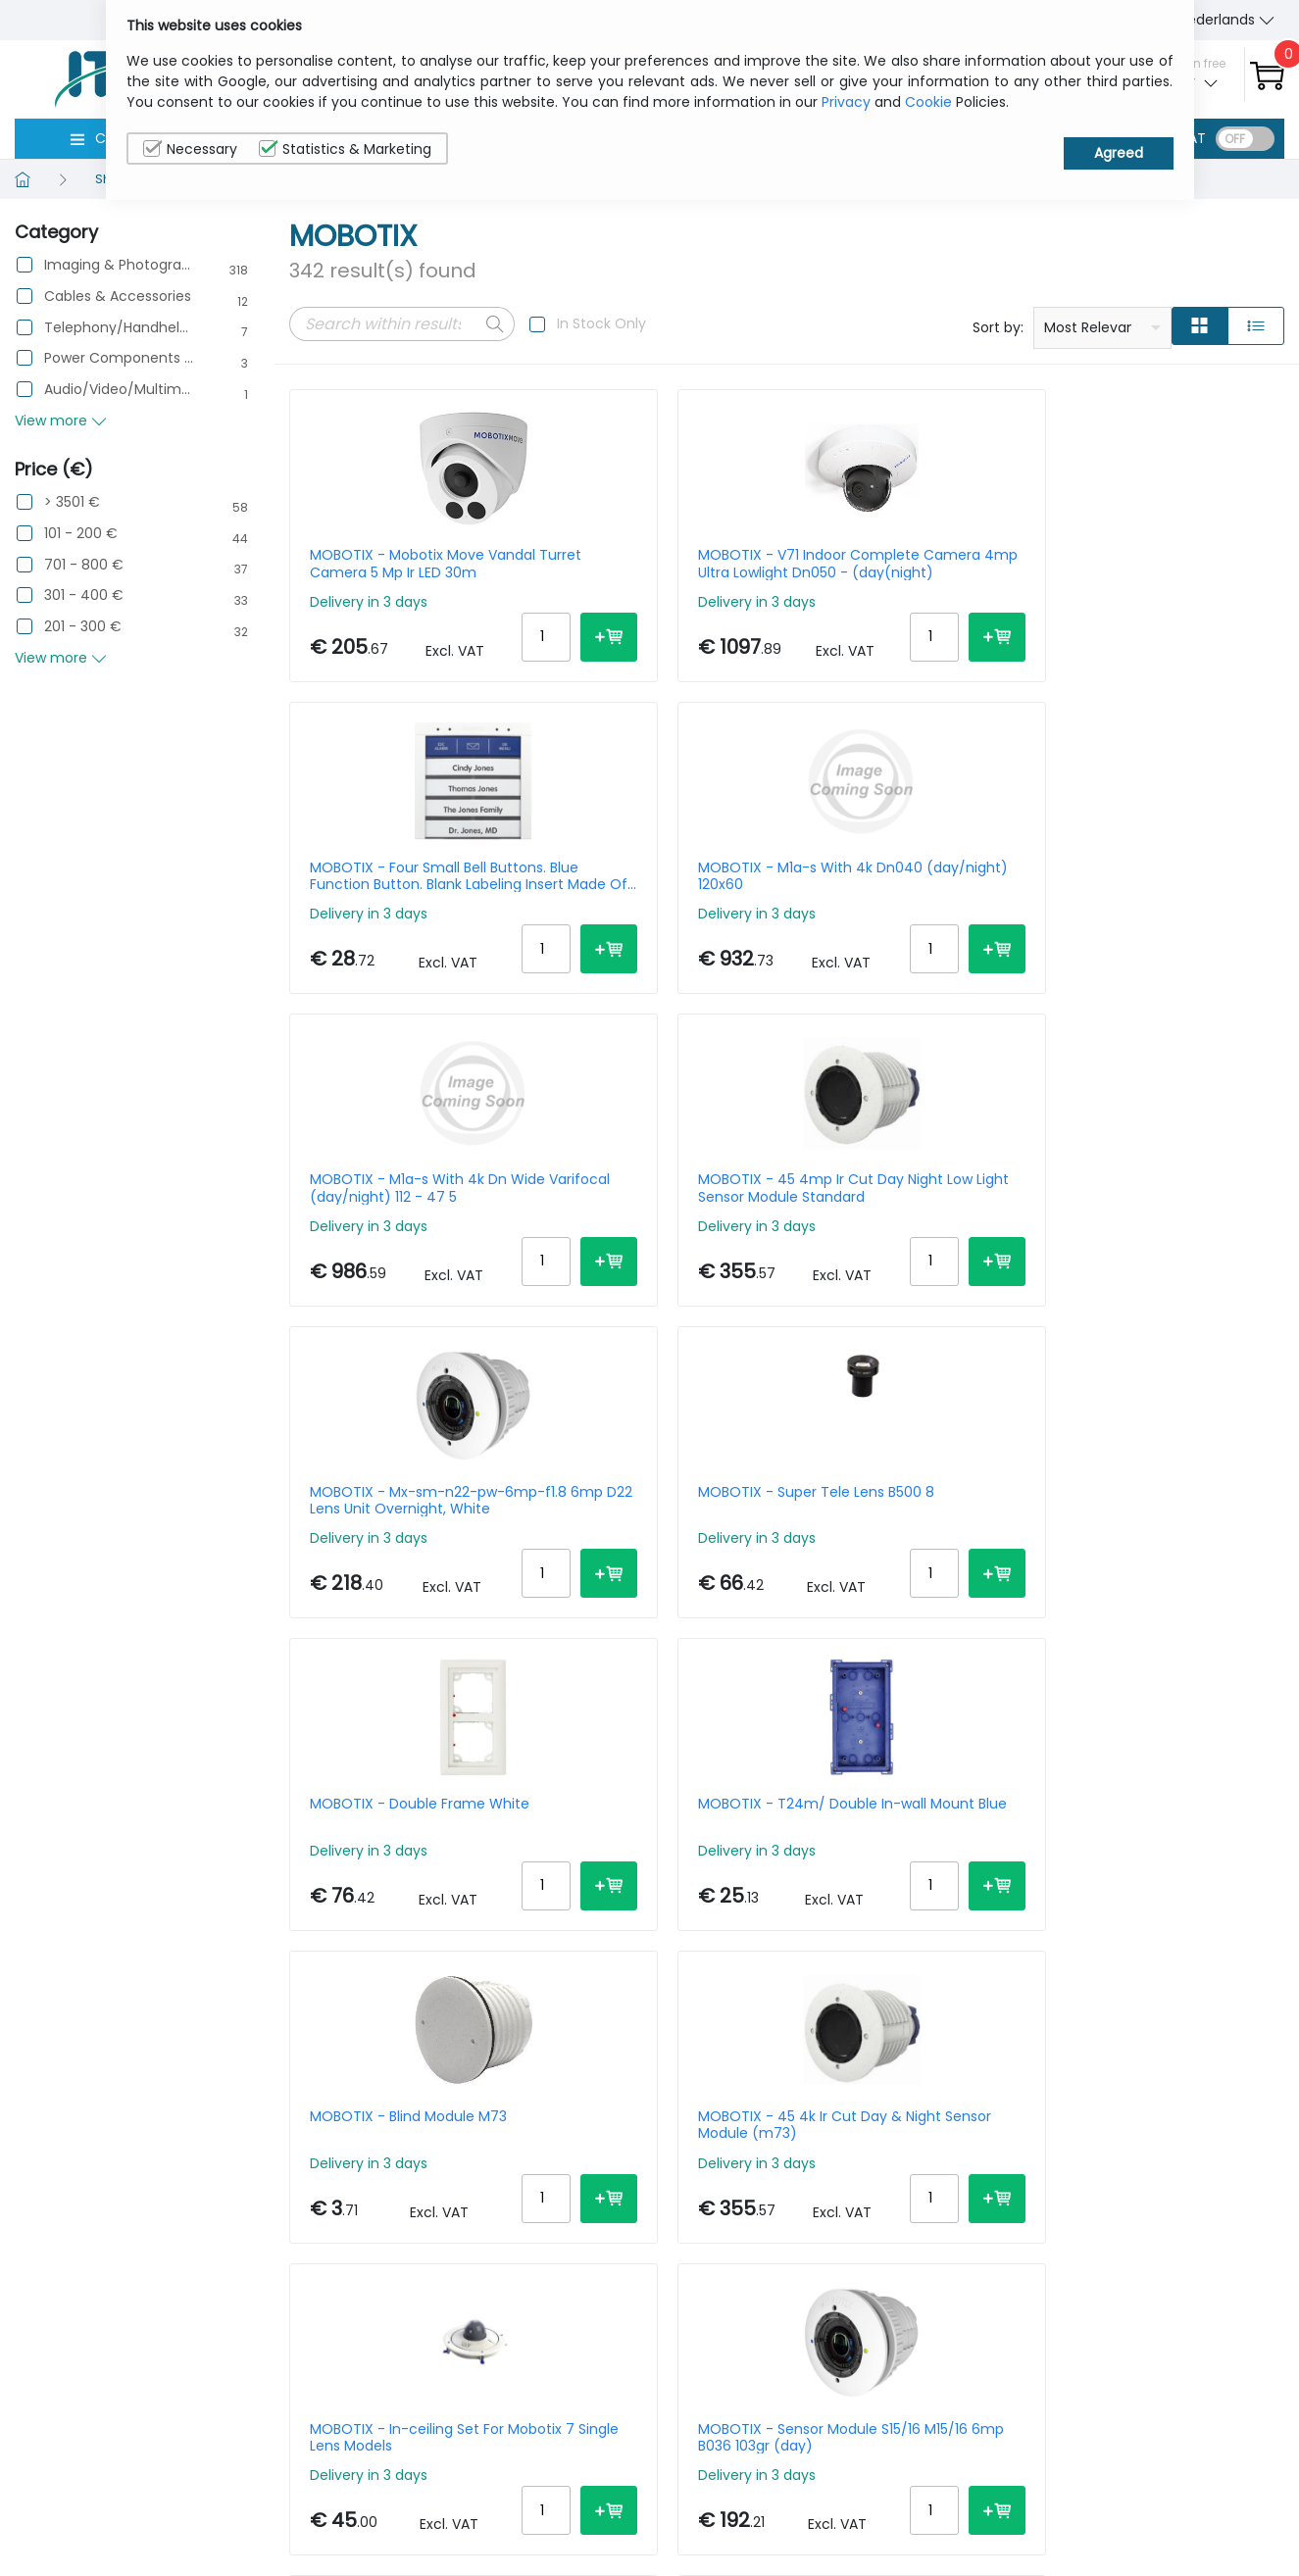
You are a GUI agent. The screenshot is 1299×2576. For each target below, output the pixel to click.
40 (1265, 2130)
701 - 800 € (84, 565)
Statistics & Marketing (345, 149)
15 (1155, 2130)
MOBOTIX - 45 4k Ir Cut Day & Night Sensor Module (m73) (1169, 1237)
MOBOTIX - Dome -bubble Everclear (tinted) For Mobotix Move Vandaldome (913, 1910)
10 (1122, 2130)
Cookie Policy (1176, 2500)
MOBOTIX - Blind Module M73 (902, 1237)
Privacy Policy (1177, 2470)
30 (1227, 2130)
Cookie (928, 102)
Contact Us (1017, 2500)
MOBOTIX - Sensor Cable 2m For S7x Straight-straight (904, 1574)
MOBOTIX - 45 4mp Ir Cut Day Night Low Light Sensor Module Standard (655, 900)
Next (541, 2134)
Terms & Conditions (1046, 2531)
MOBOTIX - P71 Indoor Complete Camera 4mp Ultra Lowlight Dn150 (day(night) (1158, 1910)
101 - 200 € (81, 533)
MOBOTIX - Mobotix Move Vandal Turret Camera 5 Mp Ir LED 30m (397, 563)
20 (1189, 2130)
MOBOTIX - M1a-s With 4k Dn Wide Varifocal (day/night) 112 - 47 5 (397, 900)
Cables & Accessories (117, 296)
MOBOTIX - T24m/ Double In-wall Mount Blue (654, 1237)
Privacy (846, 102)
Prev (314, 2134)
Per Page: (1064, 2130)
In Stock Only (601, 323)
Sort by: (998, 327)
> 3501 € (72, 502)
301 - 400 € (84, 595)
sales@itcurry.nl (725, 2488)
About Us (1008, 2470)
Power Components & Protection (118, 358)
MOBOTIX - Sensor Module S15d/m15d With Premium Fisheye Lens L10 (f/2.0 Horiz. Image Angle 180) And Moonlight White (1168, 1574)
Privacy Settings (1185, 2531)
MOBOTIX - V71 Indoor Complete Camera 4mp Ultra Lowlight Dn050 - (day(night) (648, 563)
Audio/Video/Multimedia (118, 389)
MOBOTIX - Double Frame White (397, 1237)
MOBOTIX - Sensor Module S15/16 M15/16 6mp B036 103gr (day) (654, 1574)
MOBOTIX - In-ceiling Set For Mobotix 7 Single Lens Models (394, 1574)
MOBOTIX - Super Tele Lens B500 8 (1167, 900)
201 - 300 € (83, 627)
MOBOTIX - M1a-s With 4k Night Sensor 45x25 (652, 1910)
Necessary (190, 149)
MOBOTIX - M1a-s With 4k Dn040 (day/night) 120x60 (1164, 563)
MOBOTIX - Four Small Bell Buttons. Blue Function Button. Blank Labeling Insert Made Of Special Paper (908, 563)
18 (496, 2134)
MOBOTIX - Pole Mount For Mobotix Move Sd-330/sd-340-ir (400, 1910)
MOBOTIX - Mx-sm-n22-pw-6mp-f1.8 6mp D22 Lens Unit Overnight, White (914, 900)
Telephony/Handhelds (118, 328)
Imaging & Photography (118, 265)
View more (61, 420)
